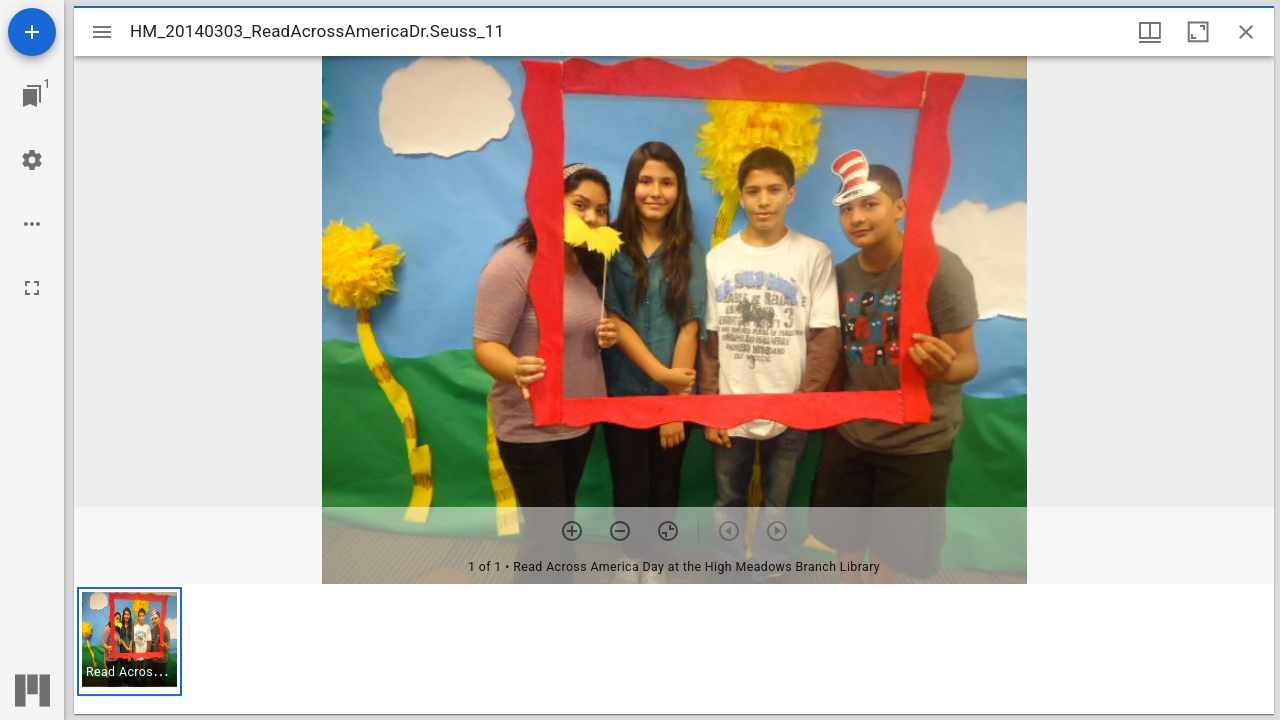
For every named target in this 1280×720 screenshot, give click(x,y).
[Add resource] (32, 32)
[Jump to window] (32, 96)
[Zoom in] (572, 531)
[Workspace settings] (32, 160)
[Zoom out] (620, 531)
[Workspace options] (32, 224)
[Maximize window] (1198, 32)
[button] (129, 641)
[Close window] (1246, 32)
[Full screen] (32, 288)
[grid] (674, 649)
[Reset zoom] (668, 531)
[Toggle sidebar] (102, 32)
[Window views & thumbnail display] (1150, 32)
